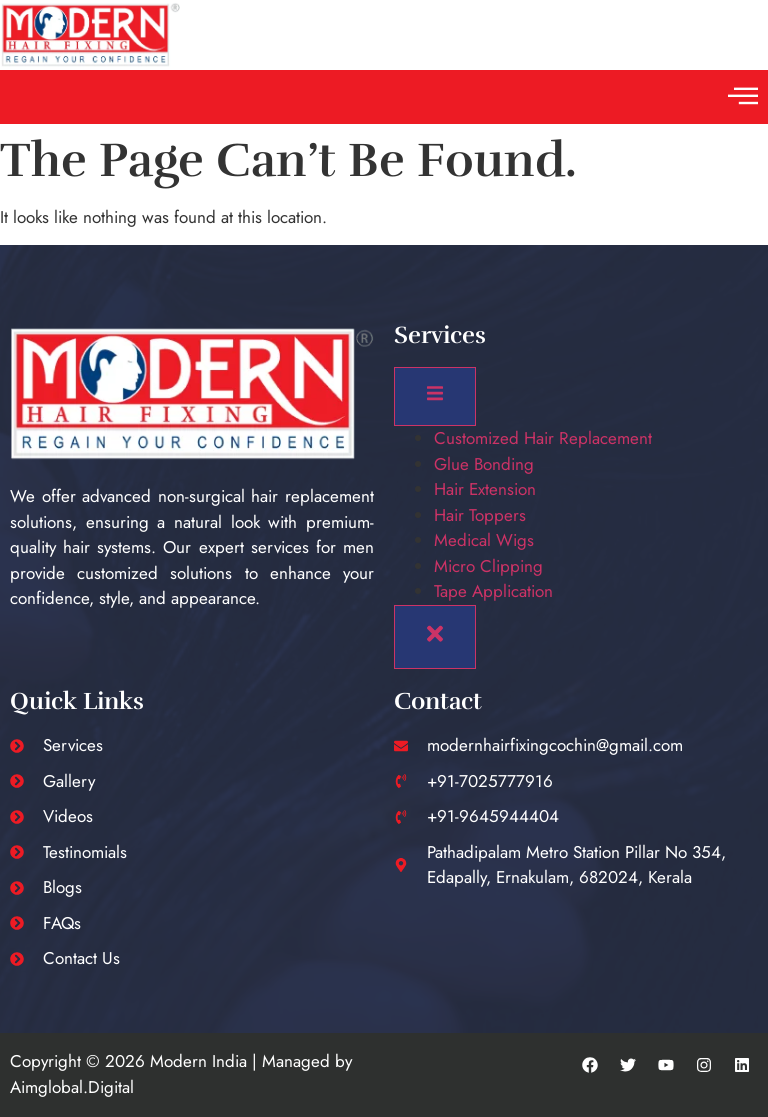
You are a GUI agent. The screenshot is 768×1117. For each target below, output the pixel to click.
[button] (742, 97)
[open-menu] (435, 396)
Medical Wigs (484, 540)
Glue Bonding (484, 464)
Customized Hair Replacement (543, 438)
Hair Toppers (480, 515)
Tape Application (493, 591)
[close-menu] (435, 637)
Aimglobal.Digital (72, 1087)
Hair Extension (485, 489)
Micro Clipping (488, 566)
